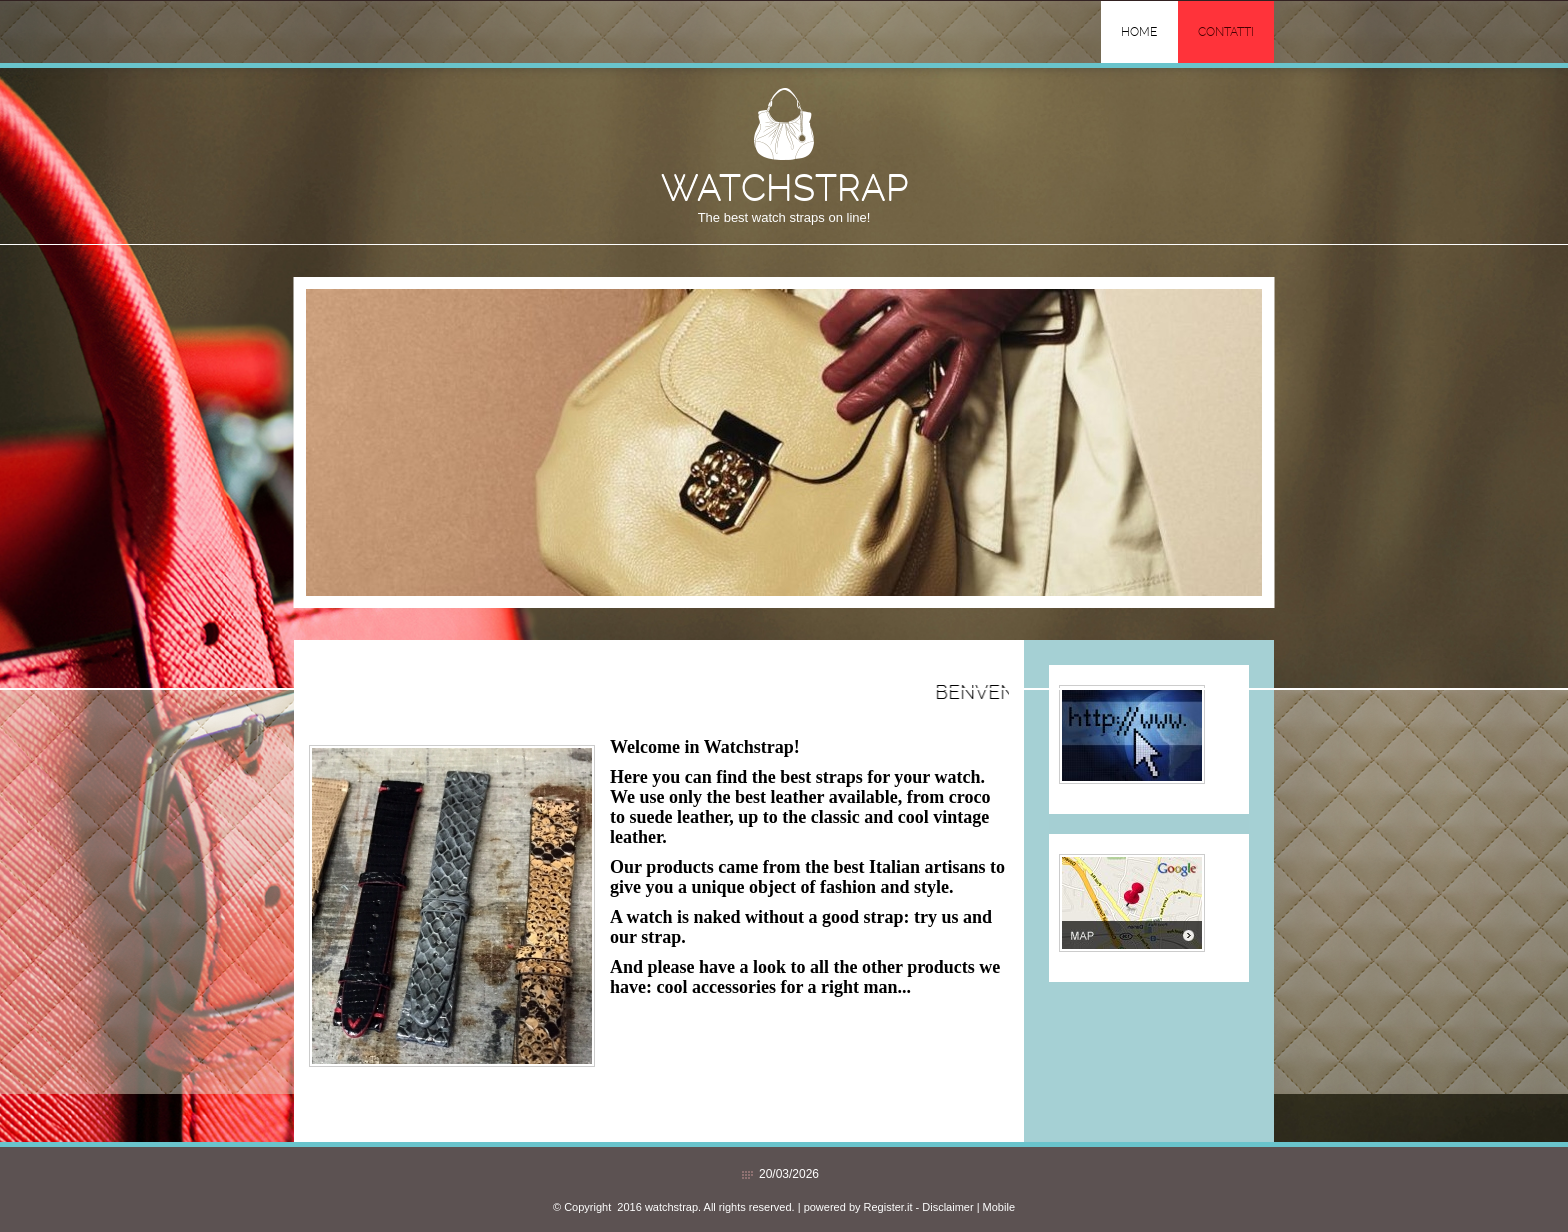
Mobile (999, 1207)
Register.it (888, 1207)
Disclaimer (947, 1207)
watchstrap (784, 187)
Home (1139, 32)
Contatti (1226, 32)
